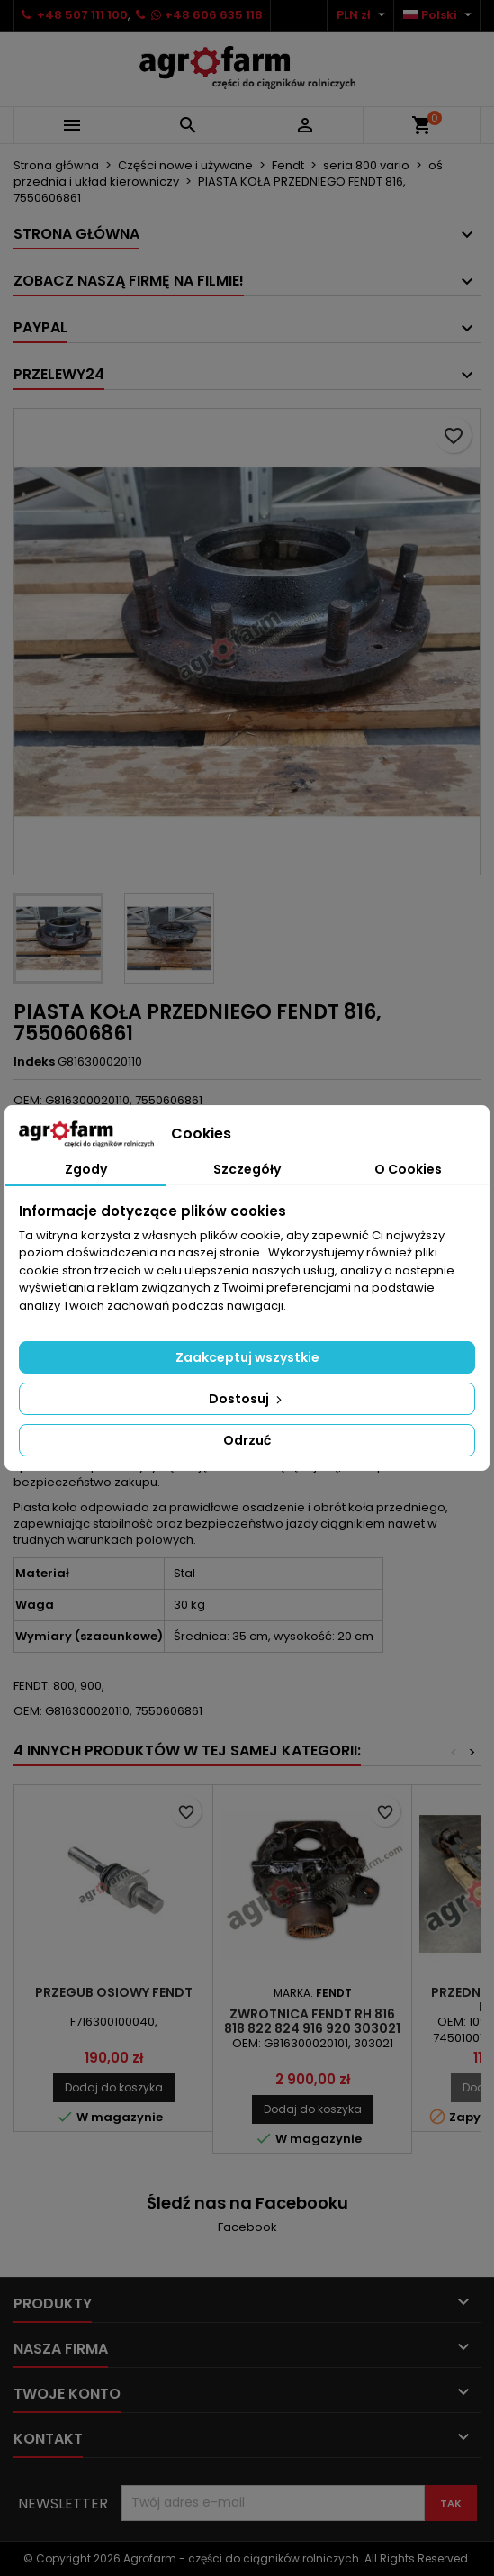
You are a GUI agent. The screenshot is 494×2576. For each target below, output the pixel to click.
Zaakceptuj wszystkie (247, 1357)
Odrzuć (247, 1440)
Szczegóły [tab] (247, 1169)
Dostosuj (247, 1399)
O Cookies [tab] (408, 1169)
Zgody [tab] (86, 1169)
